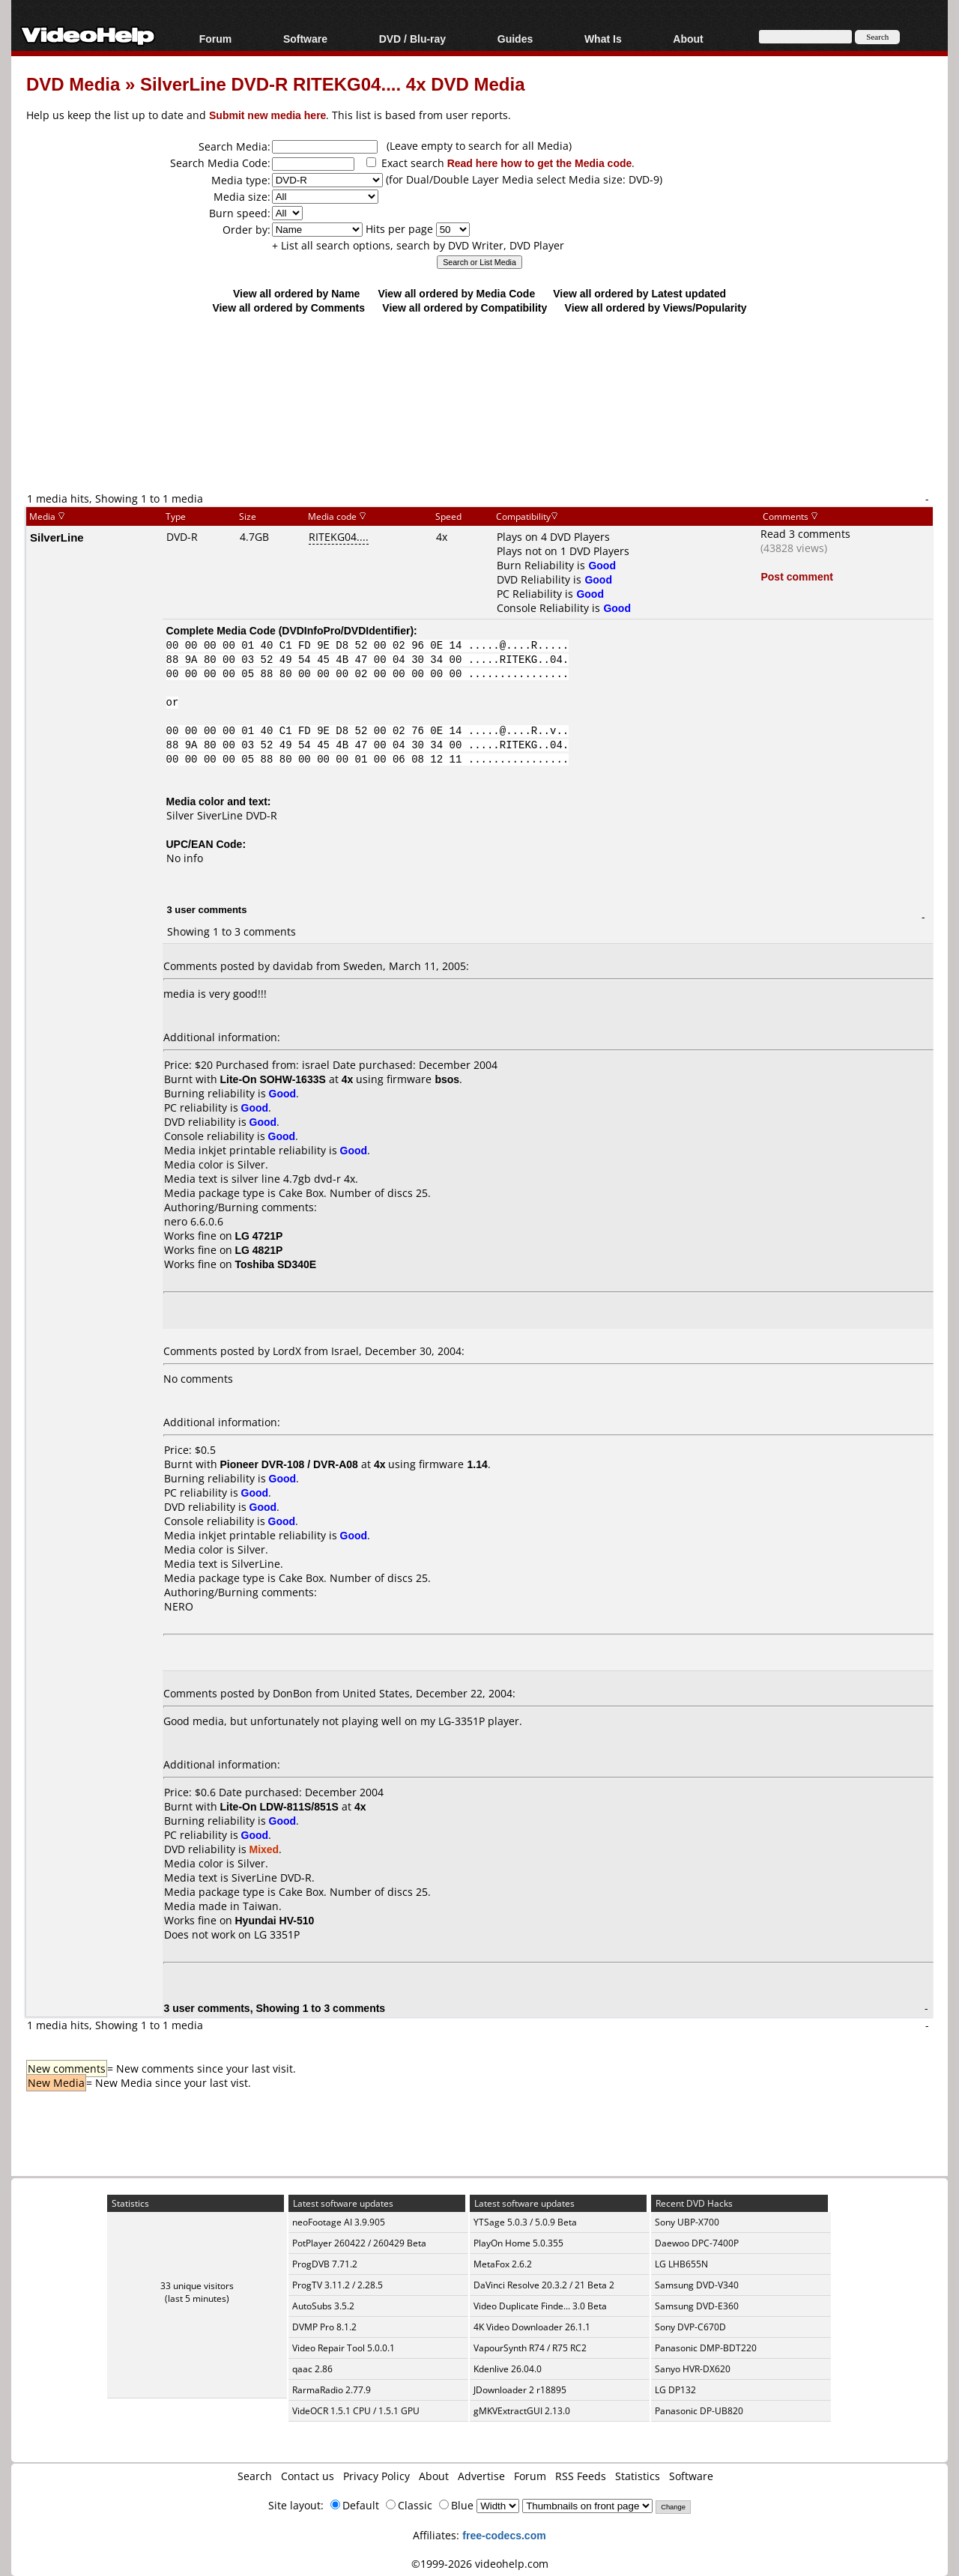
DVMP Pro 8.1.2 (324, 2327)
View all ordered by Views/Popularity (656, 307)
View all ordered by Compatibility (464, 307)
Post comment (796, 576)
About (688, 38)
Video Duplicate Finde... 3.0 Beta (540, 2306)
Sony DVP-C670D (690, 2327)
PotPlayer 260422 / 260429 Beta (359, 2243)
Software (305, 38)
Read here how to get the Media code (539, 163)
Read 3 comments (805, 534)
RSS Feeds (580, 2476)
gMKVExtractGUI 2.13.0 (522, 2410)
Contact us (307, 2476)
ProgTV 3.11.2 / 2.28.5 (337, 2285)
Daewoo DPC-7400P (697, 2243)
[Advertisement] (479, 428)
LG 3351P (277, 1934)
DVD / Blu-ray (412, 38)
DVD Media (73, 83)
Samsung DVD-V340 (697, 2285)
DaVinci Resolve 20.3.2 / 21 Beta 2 (544, 2285)
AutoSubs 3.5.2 (323, 2306)
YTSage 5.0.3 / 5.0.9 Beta (525, 2222)
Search (255, 2476)
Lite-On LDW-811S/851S (279, 1806)
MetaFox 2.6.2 (503, 2264)
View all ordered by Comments (288, 307)
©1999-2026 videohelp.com (479, 2564)
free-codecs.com (503, 2535)
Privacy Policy (376, 2476)
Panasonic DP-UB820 (699, 2410)
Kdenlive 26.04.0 (508, 2369)
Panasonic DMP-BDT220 (706, 2348)
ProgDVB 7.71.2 (324, 2264)
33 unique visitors (197, 2285)
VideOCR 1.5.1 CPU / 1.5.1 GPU (356, 2410)
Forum (215, 38)
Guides (515, 38)
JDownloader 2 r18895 (520, 2389)
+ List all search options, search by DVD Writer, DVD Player (418, 245)
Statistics (637, 2476)
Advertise (481, 2476)
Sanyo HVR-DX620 (692, 2369)
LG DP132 (675, 2389)
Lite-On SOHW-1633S (273, 1079)
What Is (603, 38)
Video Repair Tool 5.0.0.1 (343, 2348)
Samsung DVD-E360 (697, 2306)
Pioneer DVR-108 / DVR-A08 (289, 1464)
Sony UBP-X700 (687, 2222)
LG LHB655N (681, 2264)
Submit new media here (267, 115)
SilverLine (57, 537)
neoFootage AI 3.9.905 (338, 2222)
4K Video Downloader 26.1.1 (532, 2327)
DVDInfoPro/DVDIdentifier (346, 630)
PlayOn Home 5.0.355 (518, 2243)
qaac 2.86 (312, 2369)
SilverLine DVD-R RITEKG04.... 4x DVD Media (332, 83)
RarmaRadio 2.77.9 (331, 2389)
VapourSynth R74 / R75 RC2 (530, 2348)
